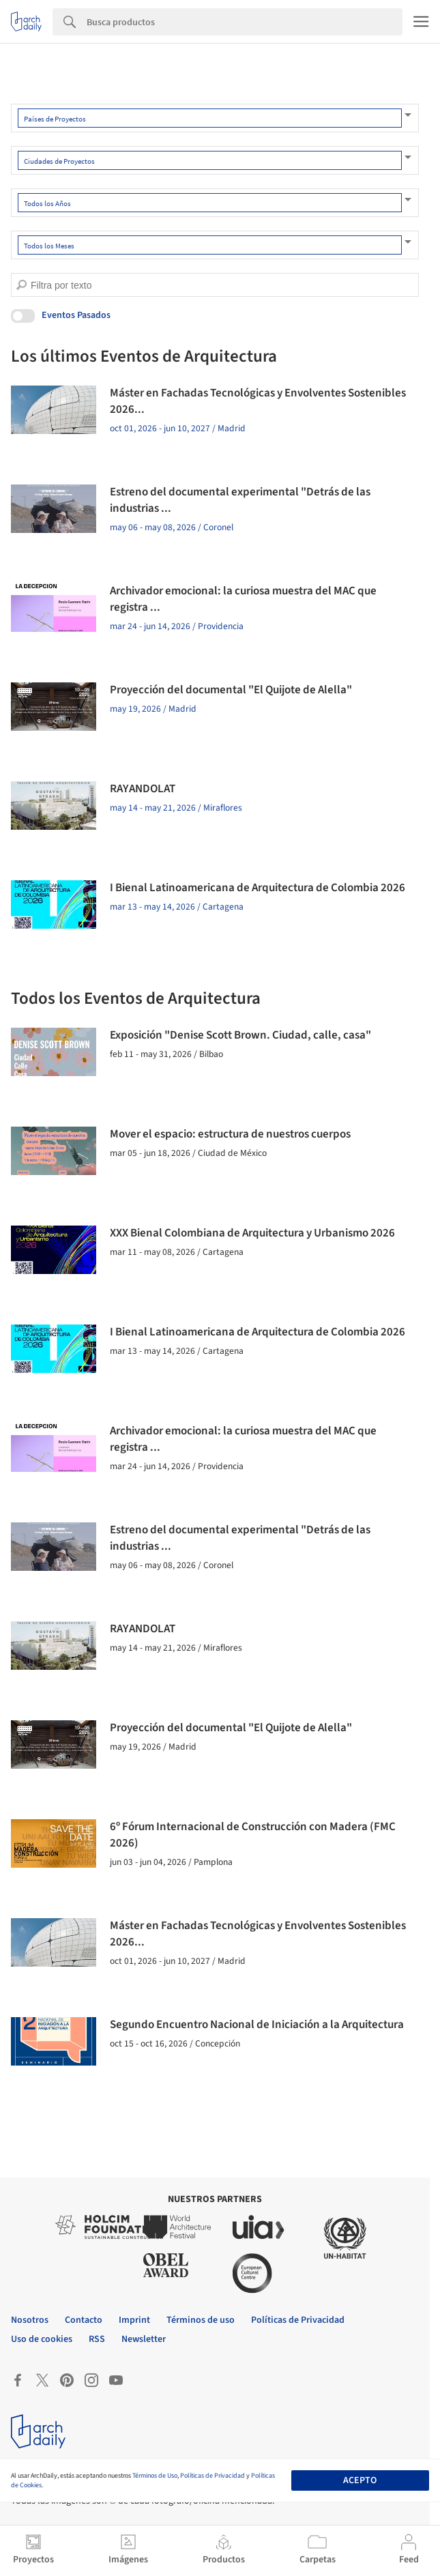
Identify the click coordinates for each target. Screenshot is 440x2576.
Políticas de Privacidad (212, 2475)
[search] (21, 285)
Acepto (360, 2480)
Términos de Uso (154, 2475)
